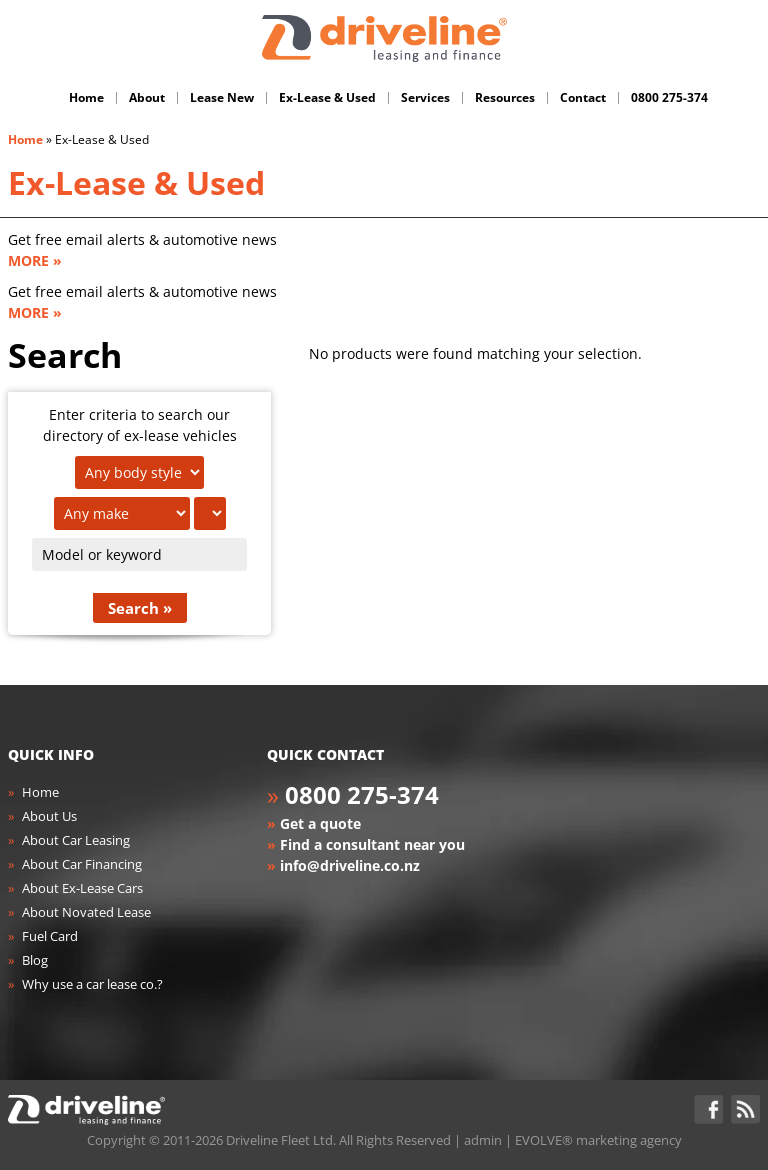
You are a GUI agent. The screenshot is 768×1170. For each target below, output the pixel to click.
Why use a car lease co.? (92, 984)
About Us (49, 816)
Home (25, 139)
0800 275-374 (362, 794)
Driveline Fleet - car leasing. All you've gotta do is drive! (384, 38)
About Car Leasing (76, 840)
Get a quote (320, 823)
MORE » (35, 260)
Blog (35, 960)
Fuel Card (50, 936)
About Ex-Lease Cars (82, 888)
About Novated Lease (86, 912)
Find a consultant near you (372, 844)
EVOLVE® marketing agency (598, 1140)
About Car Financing (82, 864)
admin (483, 1140)
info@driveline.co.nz (350, 865)
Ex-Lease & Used (136, 182)
